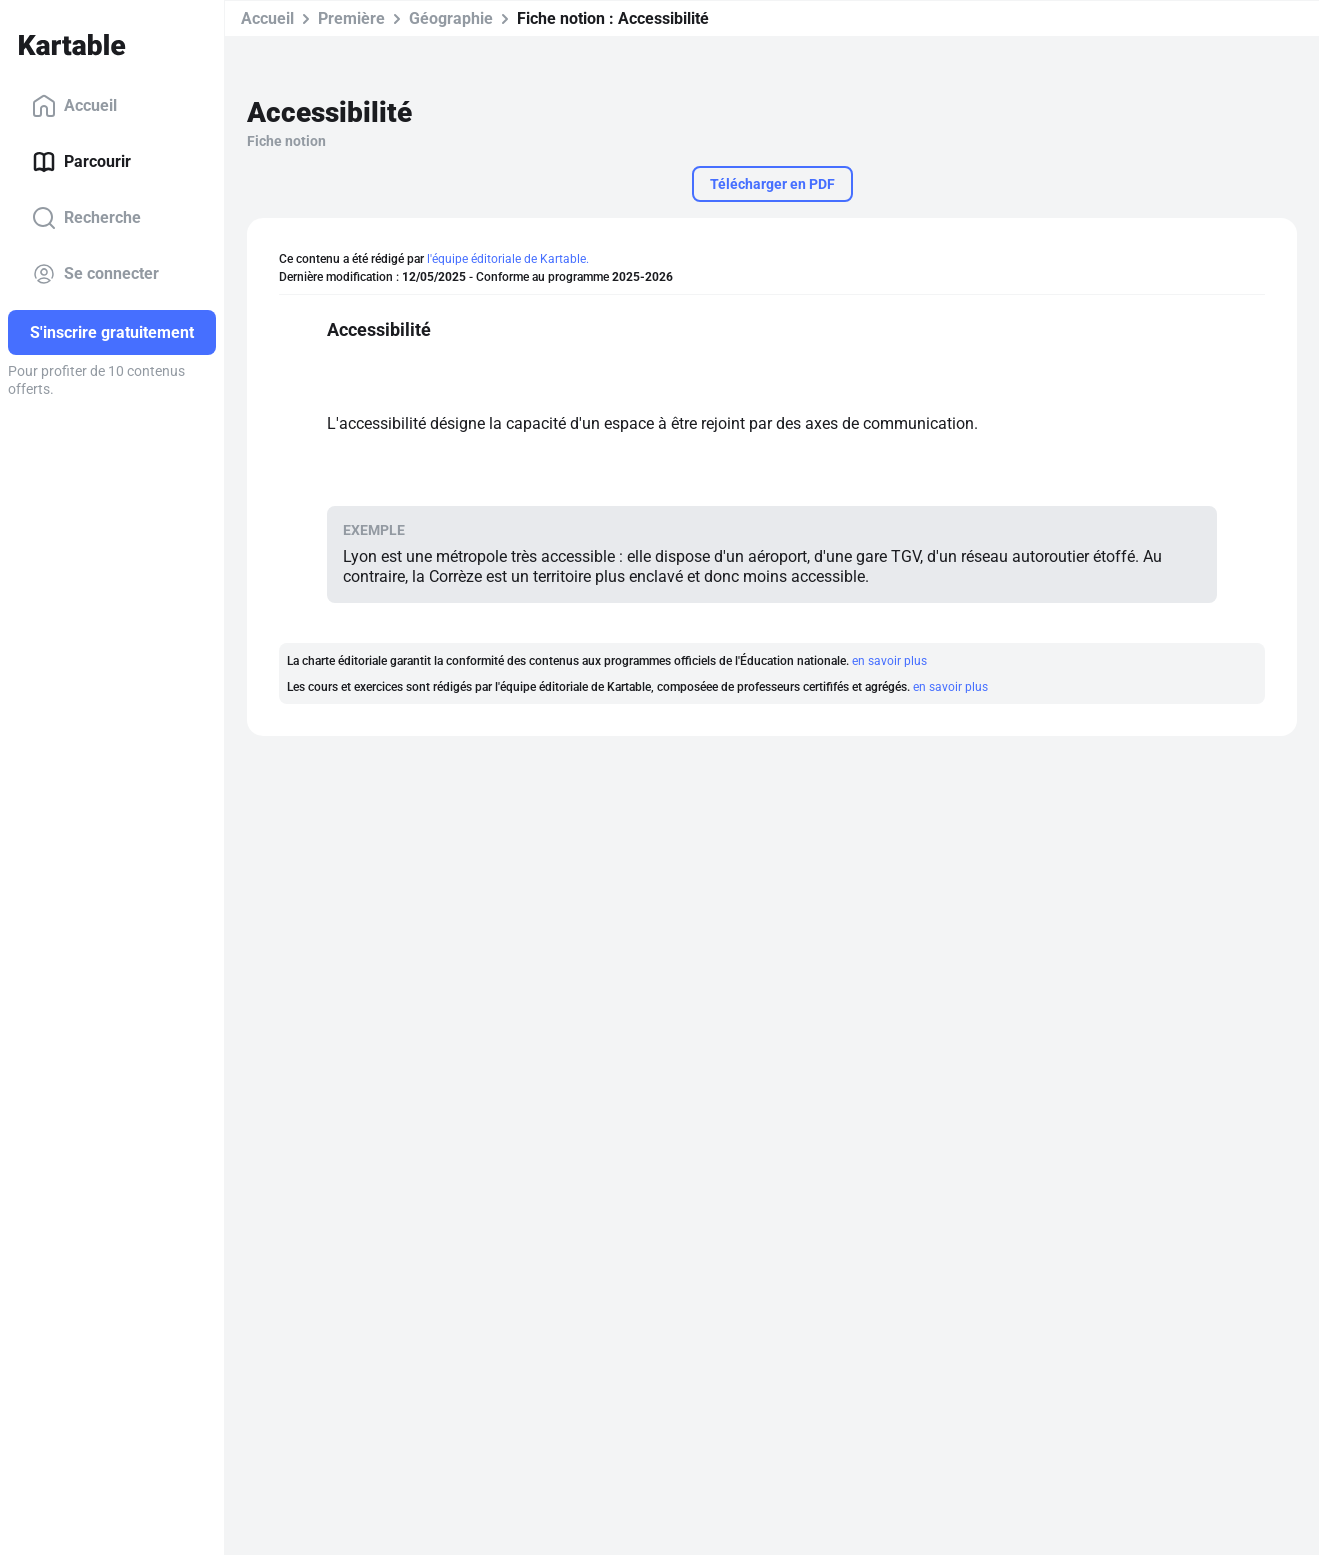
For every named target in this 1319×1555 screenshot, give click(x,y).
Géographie (451, 18)
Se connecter (95, 274)
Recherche (86, 218)
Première (351, 18)
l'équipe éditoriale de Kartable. (508, 259)
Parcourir (81, 162)
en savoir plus (889, 661)
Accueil (74, 106)
